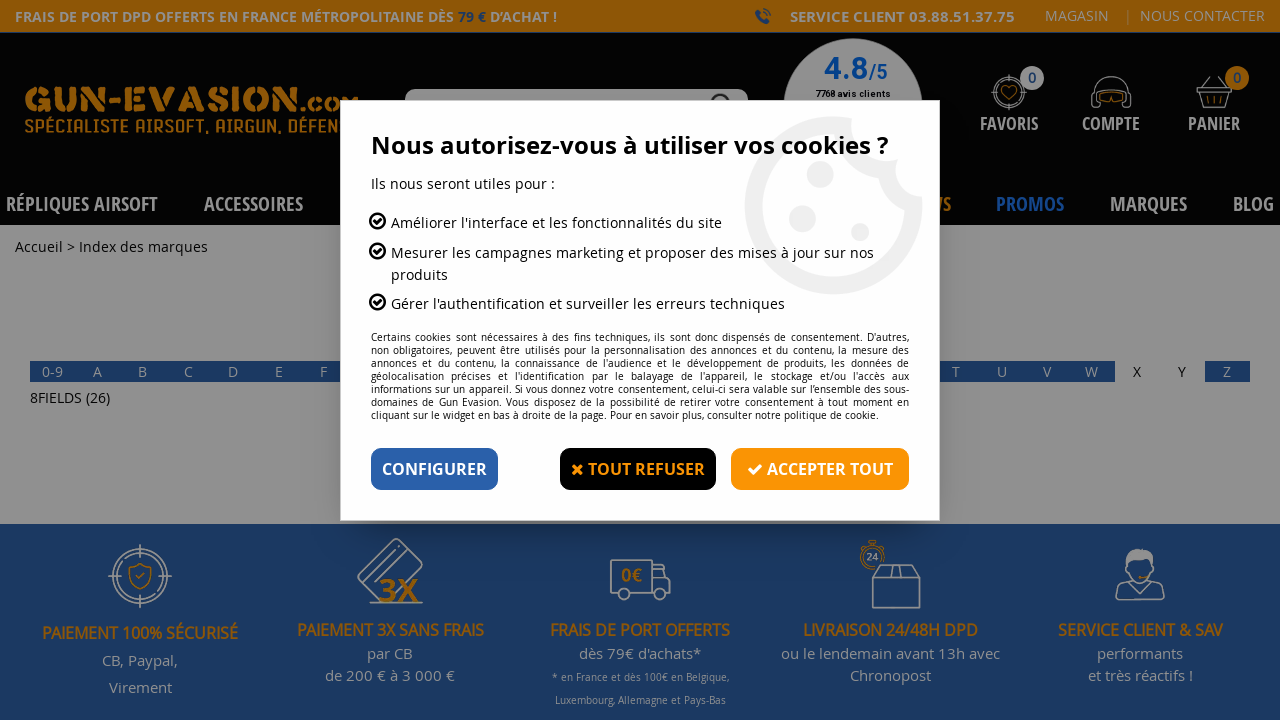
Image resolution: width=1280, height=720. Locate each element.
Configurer (434, 469)
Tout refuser (638, 469)
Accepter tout (820, 469)
